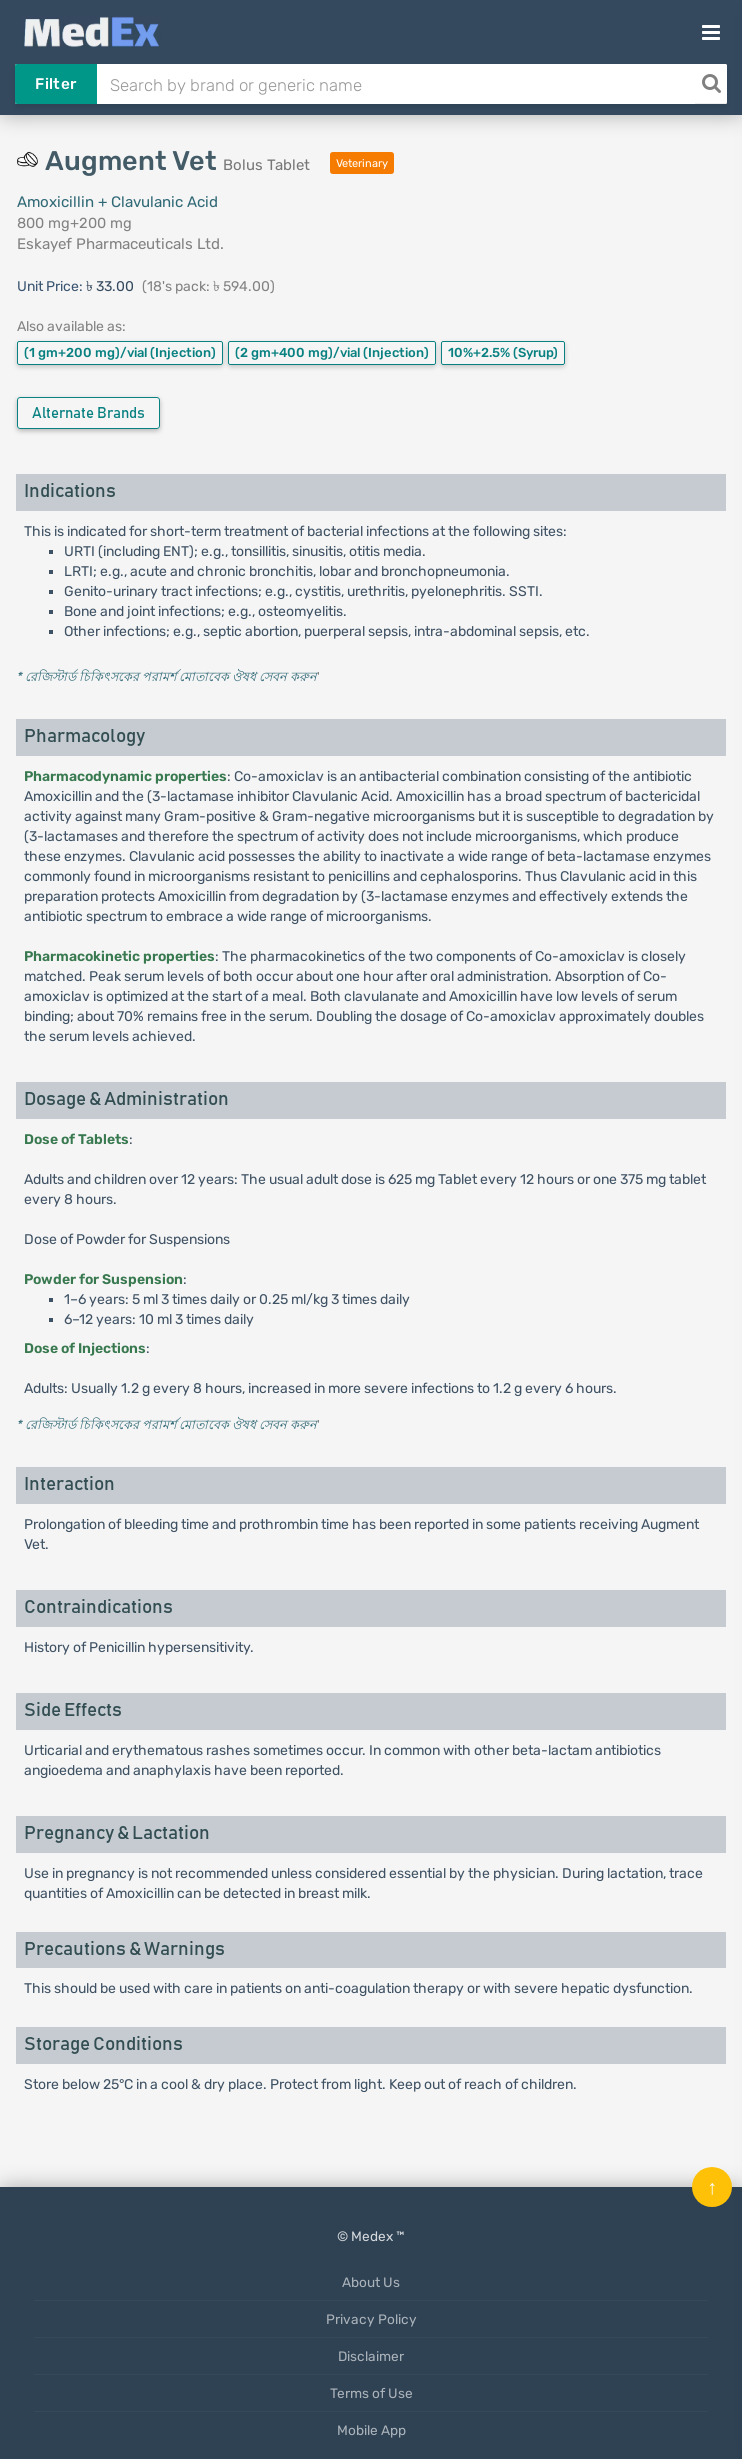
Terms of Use (371, 2393)
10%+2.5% (503, 352)
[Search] (711, 84)
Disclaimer (371, 2356)
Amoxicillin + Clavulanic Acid (117, 202)
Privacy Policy (371, 2319)
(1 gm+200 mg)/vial (120, 352)
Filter (55, 84)
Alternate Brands (88, 413)
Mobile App (371, 2430)
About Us (371, 2282)
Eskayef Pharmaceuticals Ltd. (120, 244)
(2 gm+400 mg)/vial (332, 352)
